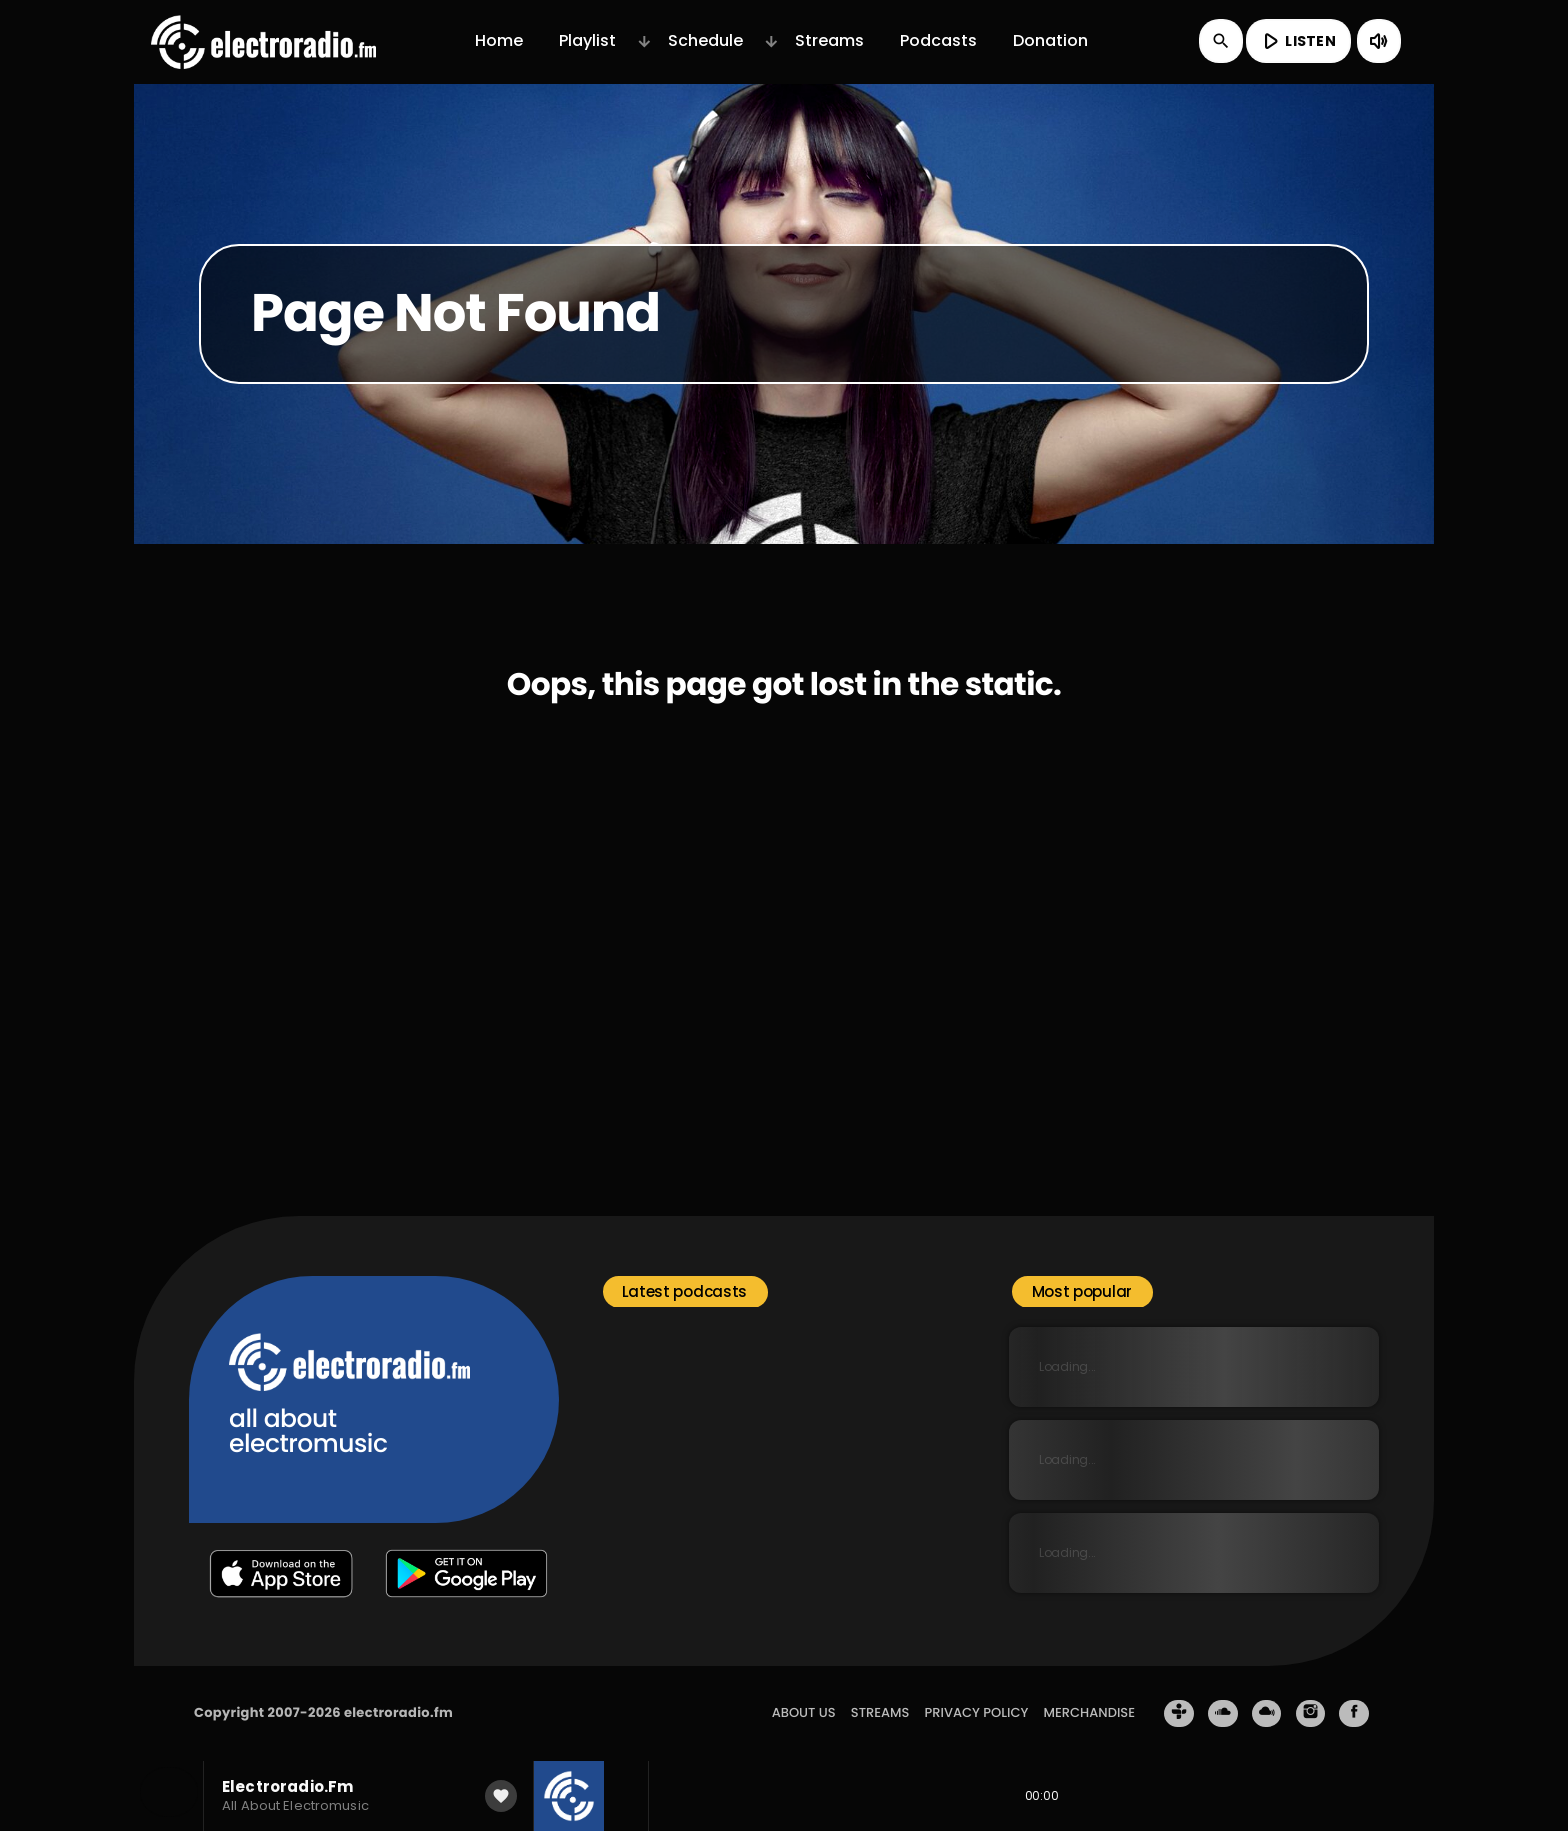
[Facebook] (1354, 1714)
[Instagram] (1311, 1714)
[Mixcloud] (1267, 1714)
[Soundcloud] (1223, 1714)
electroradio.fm (398, 1712)
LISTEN (1296, 41)
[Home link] (263, 41)
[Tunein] (1179, 1714)
